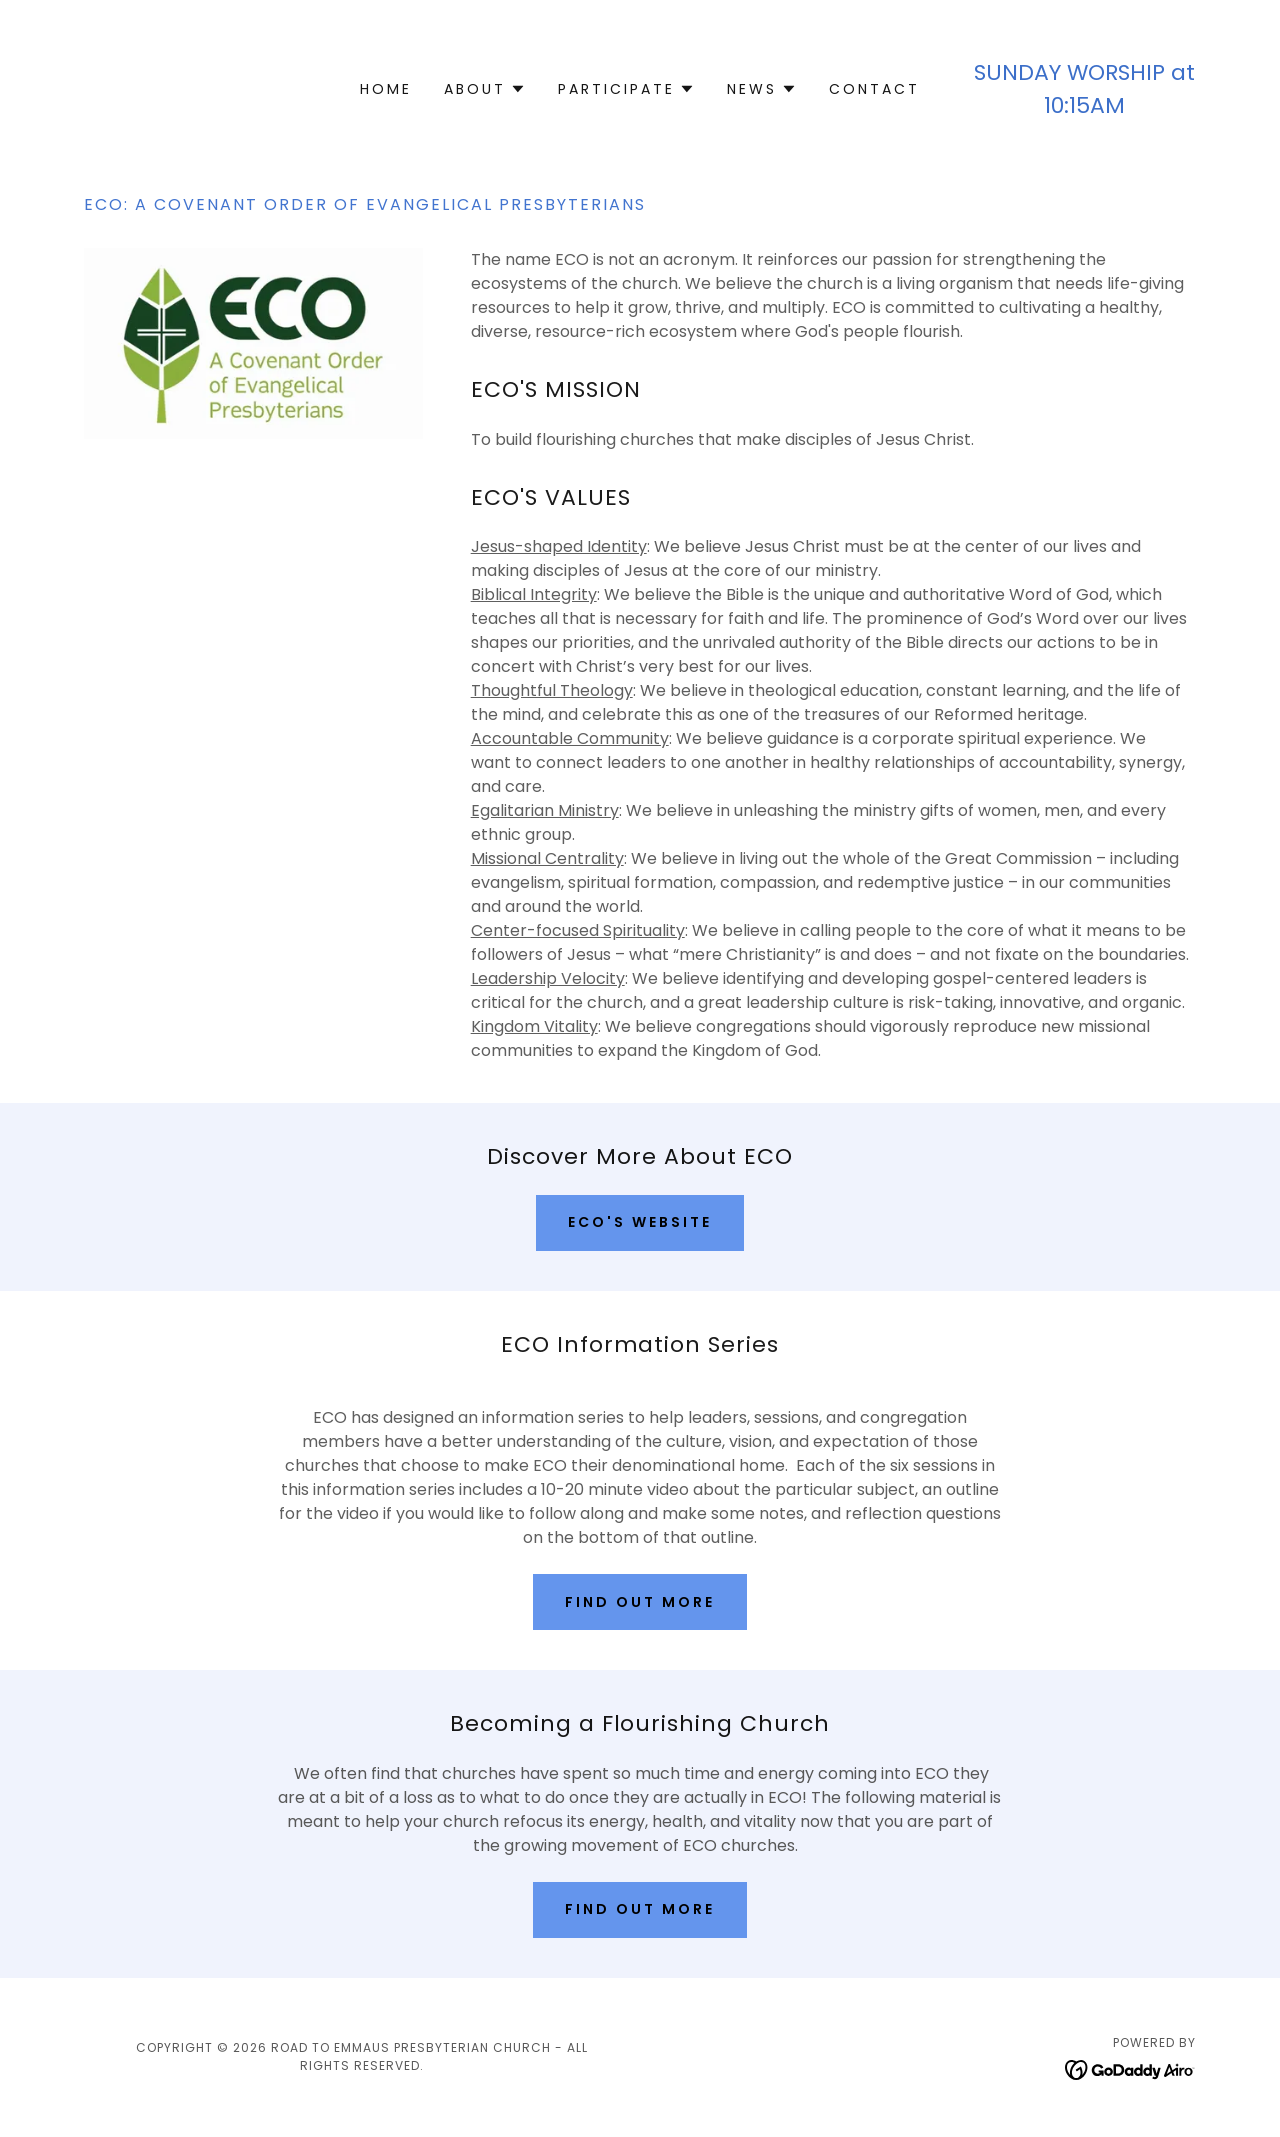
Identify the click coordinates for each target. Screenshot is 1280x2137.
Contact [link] (874, 89)
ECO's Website (640, 1222)
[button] (485, 89)
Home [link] (386, 89)
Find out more (640, 1602)
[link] (1130, 2068)
